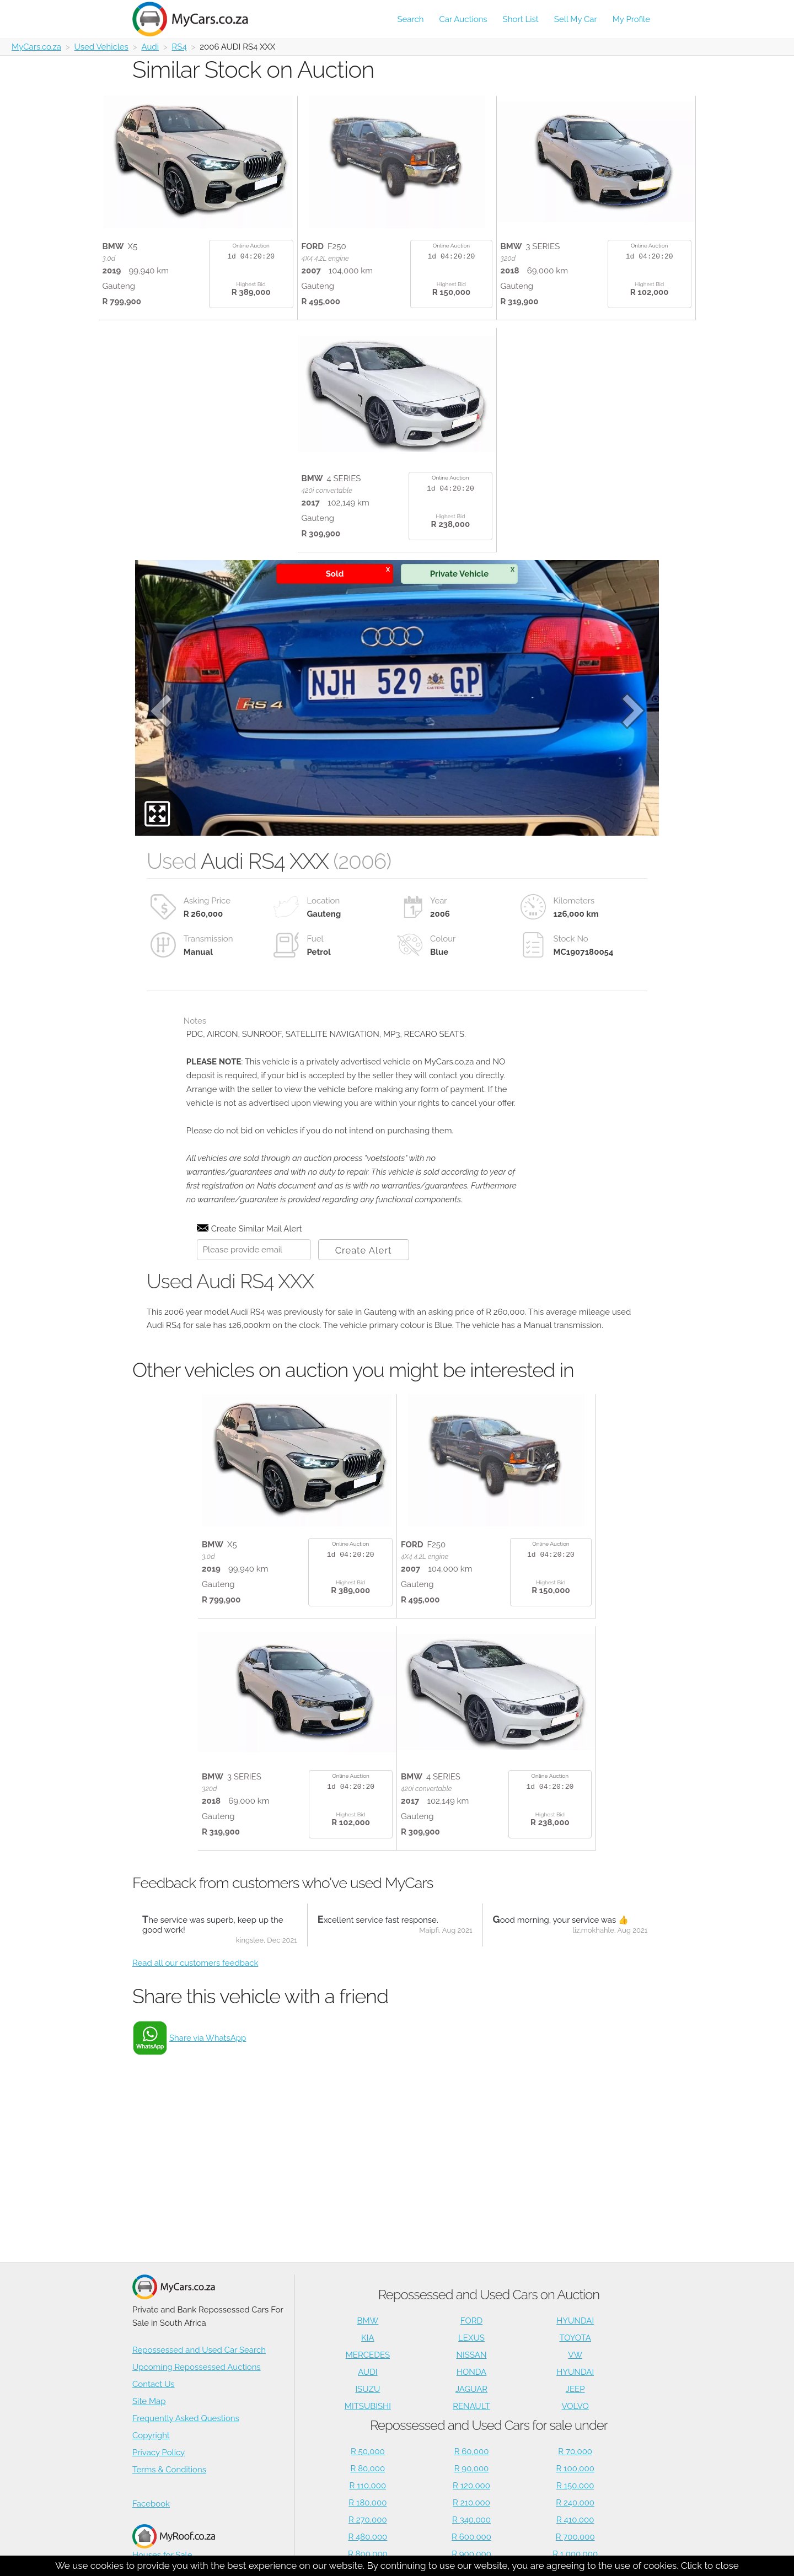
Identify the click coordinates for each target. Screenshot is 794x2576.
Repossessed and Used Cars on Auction (488, 2295)
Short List (521, 19)
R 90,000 (471, 2468)
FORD (471, 2321)
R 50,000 (368, 2451)
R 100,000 (575, 2468)
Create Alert (363, 1250)
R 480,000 (367, 2537)
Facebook (151, 2504)
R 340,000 (471, 2520)
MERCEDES (368, 2355)
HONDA (471, 2372)
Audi (149, 47)
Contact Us (153, 2384)
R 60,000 (471, 2451)
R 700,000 (575, 2537)
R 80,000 (368, 2468)
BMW (367, 2321)
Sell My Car (575, 19)
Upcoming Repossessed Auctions (196, 2367)
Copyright (151, 2435)
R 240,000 (575, 2503)
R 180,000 (367, 2503)
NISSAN (472, 2355)
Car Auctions (463, 19)
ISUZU (367, 2389)
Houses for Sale (173, 2542)
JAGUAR (471, 2389)
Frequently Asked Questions (185, 2418)
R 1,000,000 (575, 2554)
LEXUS (471, 2338)
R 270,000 (367, 2520)
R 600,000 (471, 2537)
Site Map (148, 2401)
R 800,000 (368, 2554)
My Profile (631, 19)
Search (410, 19)
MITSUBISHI (368, 2406)
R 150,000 (575, 2486)
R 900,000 (471, 2554)
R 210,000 (471, 2503)
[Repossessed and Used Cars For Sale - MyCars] (196, 19)
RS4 (179, 47)
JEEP (575, 2389)
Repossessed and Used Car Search (199, 2350)
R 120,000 (471, 2486)
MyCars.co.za (36, 47)
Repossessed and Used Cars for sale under (489, 2425)
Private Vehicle (472, 572)
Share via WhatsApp (207, 2038)
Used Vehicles (101, 47)
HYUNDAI (575, 2321)
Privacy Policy (158, 2452)
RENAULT (471, 2406)
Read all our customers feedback (195, 1963)
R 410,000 (575, 2520)
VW (575, 2355)
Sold (358, 572)
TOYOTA (575, 2338)
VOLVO (575, 2406)
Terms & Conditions (169, 2470)
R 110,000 (368, 2486)
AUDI (367, 2372)
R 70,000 (575, 2451)
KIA (367, 2338)
